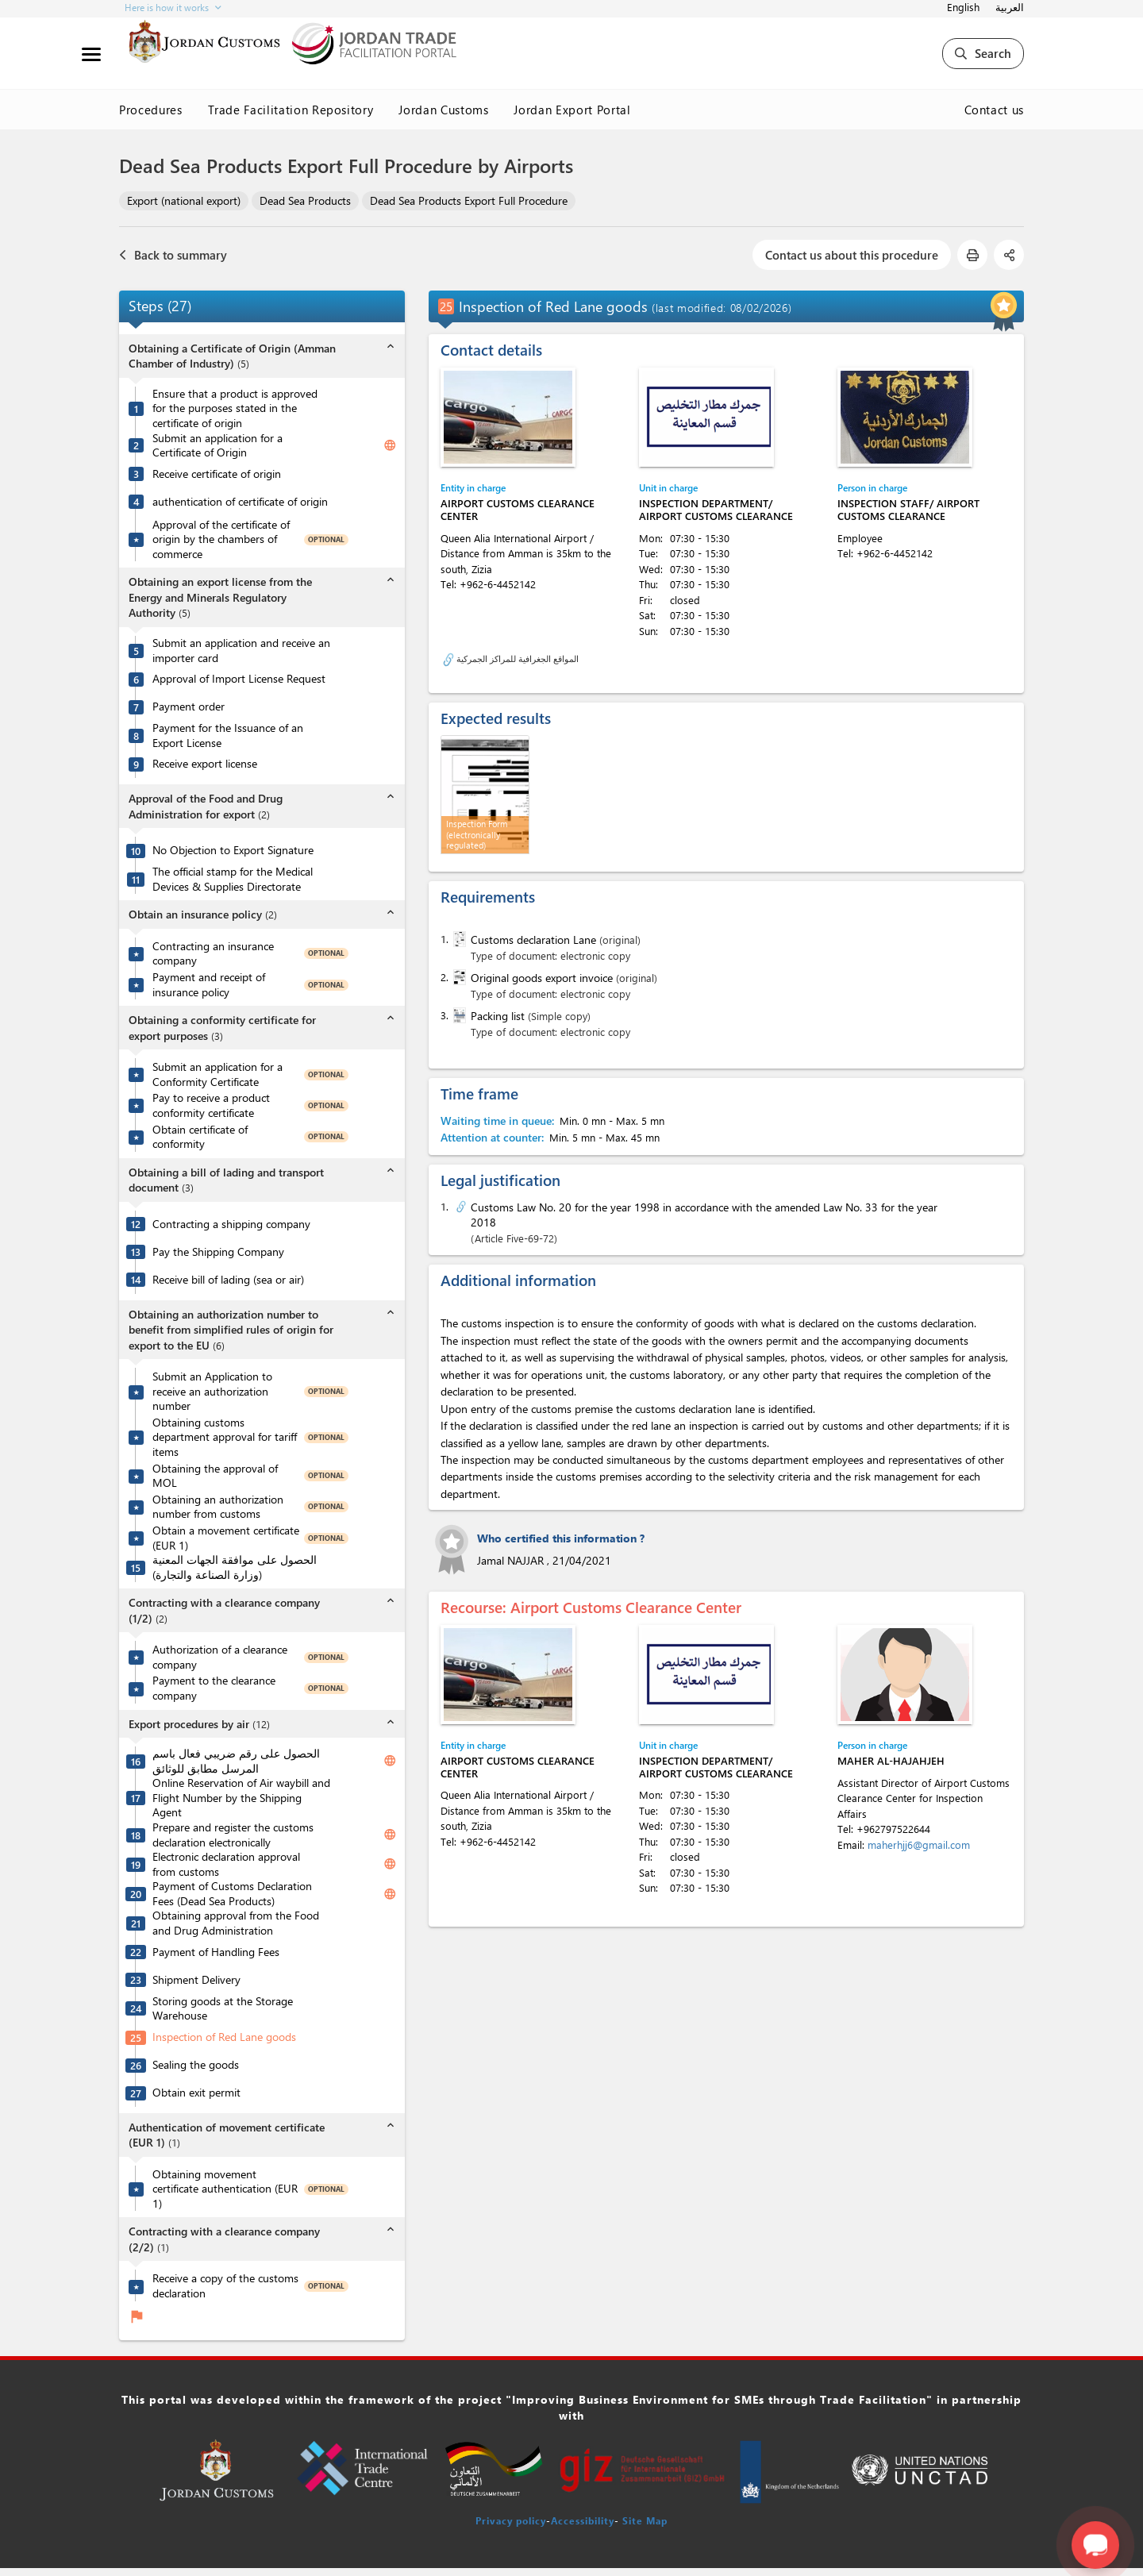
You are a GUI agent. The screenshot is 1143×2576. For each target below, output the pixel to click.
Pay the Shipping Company (218, 1252)
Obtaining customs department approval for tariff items (224, 1437)
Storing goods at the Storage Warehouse (222, 2008)
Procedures (151, 109)
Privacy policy (510, 2520)
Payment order (188, 706)
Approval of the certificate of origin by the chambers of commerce (221, 539)
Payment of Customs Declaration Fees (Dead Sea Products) (232, 1893)
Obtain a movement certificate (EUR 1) (225, 1538)
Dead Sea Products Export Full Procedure (469, 200)
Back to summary (173, 254)
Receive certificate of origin (216, 474)
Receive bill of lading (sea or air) (228, 1280)
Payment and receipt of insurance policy (208, 984)
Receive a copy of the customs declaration (225, 2286)
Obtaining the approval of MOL (215, 1476)
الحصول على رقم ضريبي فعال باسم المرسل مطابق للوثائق (236, 1761)
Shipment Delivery (196, 1980)
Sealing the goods (195, 2065)
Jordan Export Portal (572, 109)
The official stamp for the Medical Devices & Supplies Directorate (232, 879)
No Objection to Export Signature (233, 850)
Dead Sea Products (305, 200)
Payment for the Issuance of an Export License (227, 735)
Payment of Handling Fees (215, 1952)
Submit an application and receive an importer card (241, 650)
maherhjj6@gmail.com (919, 1844)
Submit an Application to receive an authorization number (212, 1391)
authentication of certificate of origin (240, 502)
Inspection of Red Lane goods (224, 2037)
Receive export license (204, 764)
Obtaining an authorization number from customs (217, 1507)
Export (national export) (184, 200)
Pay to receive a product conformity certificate (211, 1105)
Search (983, 53)
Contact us (994, 109)
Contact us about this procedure (851, 255)
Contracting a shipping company (231, 1224)
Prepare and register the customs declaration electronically (233, 1835)
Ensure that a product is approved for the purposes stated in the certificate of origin (235, 408)
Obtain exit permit (196, 2092)
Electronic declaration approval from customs (226, 1864)
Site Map (645, 2520)
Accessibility (582, 2520)
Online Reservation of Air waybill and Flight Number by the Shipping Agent (241, 1797)
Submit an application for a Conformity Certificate (217, 1074)
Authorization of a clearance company (219, 1657)
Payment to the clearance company (213, 1688)
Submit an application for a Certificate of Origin (217, 445)
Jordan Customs (443, 109)
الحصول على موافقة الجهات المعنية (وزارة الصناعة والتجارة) (234, 1567)
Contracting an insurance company (213, 953)
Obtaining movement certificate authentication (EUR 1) (225, 2189)
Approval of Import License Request (238, 679)
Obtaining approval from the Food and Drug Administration (235, 1923)
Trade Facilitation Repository (291, 109)
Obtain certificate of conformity (200, 1137)
